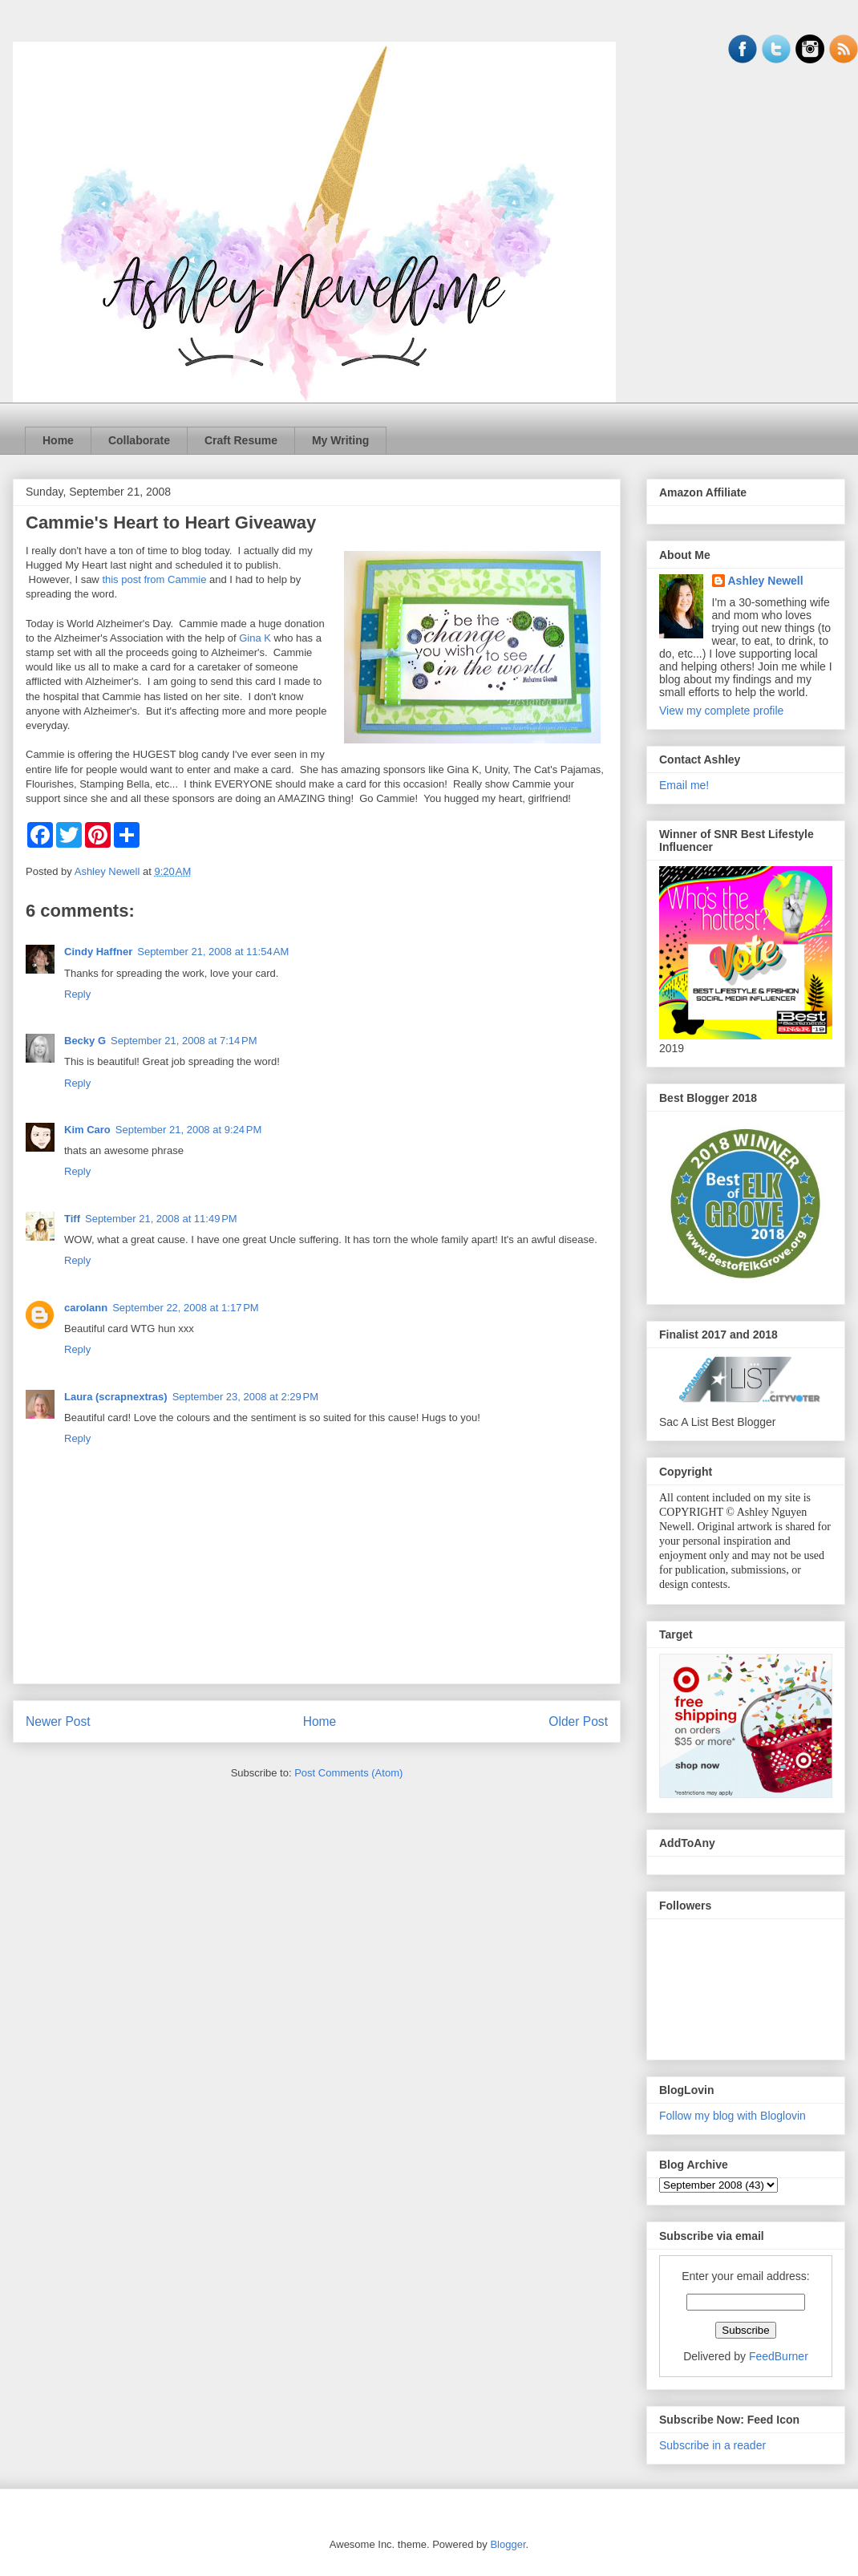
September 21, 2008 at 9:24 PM (188, 1130)
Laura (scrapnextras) (116, 1397)
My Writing (340, 440)
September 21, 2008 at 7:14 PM (184, 1041)
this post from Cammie (154, 579)
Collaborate (139, 440)
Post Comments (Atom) (348, 1773)
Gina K (255, 638)
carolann (85, 1308)
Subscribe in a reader (712, 2445)
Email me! (684, 785)
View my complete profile (721, 710)
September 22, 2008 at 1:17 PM (185, 1308)
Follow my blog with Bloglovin (732, 2115)
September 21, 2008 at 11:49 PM (161, 1219)
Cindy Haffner (98, 952)
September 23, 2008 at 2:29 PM (245, 1397)
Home (58, 440)
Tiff (72, 1219)
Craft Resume (240, 440)
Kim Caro (87, 1130)
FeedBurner (778, 2356)
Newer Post (58, 1721)
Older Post (578, 1721)
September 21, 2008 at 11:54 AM (213, 952)
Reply (77, 994)
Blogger (507, 2544)
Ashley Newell (765, 580)
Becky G (85, 1041)
